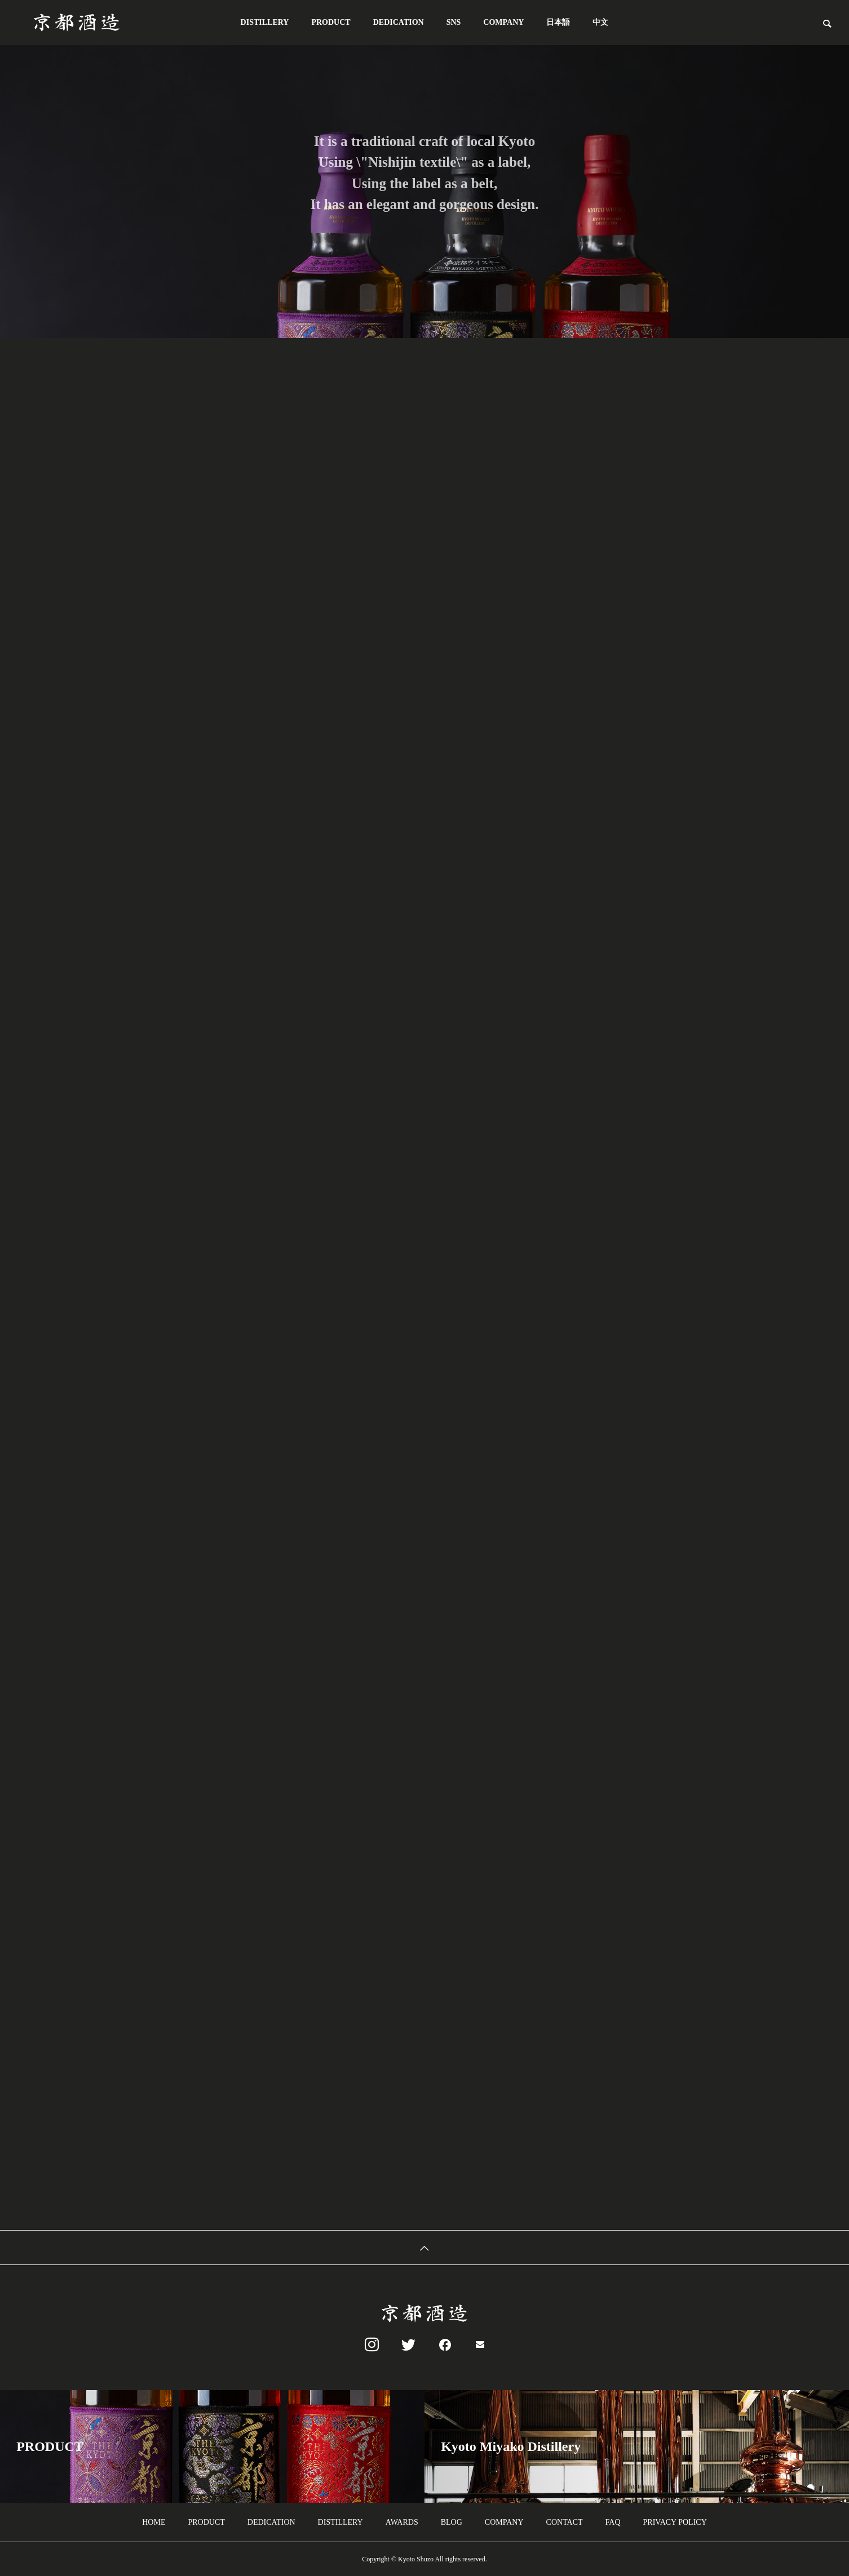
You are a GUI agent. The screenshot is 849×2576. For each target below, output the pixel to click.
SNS (453, 22)
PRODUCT (330, 22)
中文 (600, 22)
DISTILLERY (265, 22)
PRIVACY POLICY (675, 2522)
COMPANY (503, 22)
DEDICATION (398, 22)
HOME (153, 2522)
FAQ (613, 2522)
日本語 (558, 22)
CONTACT (564, 2522)
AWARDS (402, 2522)
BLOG (451, 2522)
